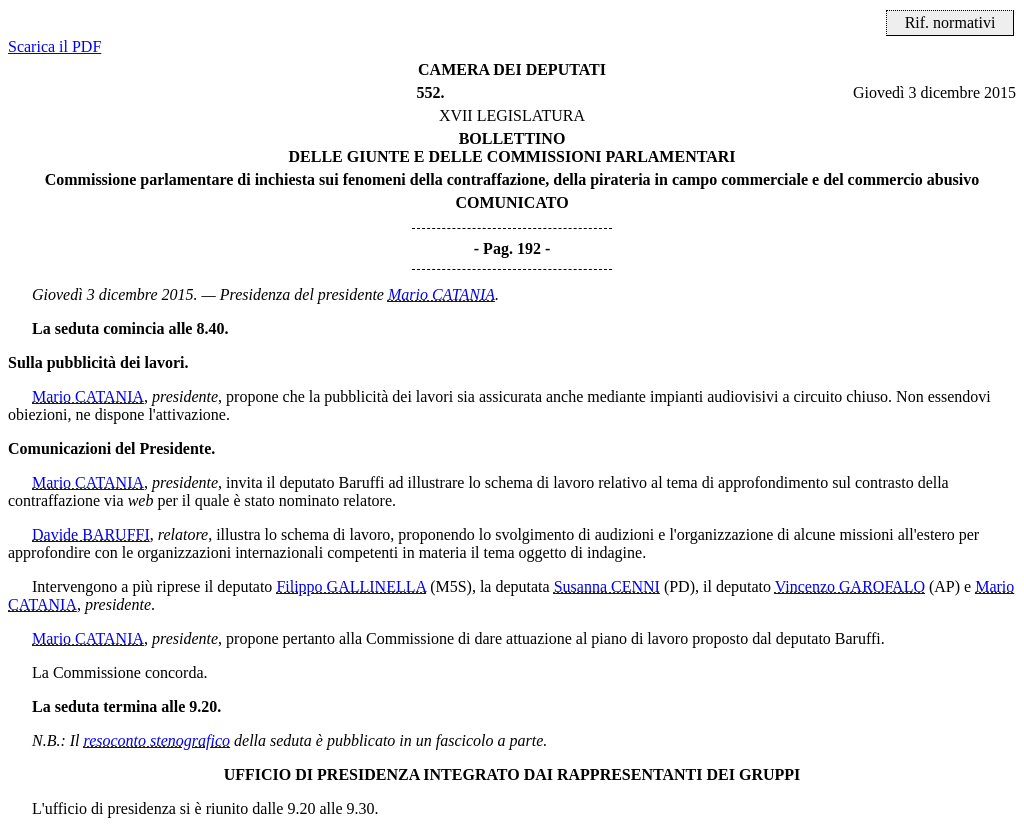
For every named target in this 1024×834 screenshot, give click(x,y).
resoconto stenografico (157, 740)
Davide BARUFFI (91, 534)
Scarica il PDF (54, 46)
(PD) (679, 586)
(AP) (944, 586)
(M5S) (451, 586)
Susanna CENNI (607, 586)
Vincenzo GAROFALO (850, 586)
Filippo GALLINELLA (351, 586)
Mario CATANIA (441, 294)
